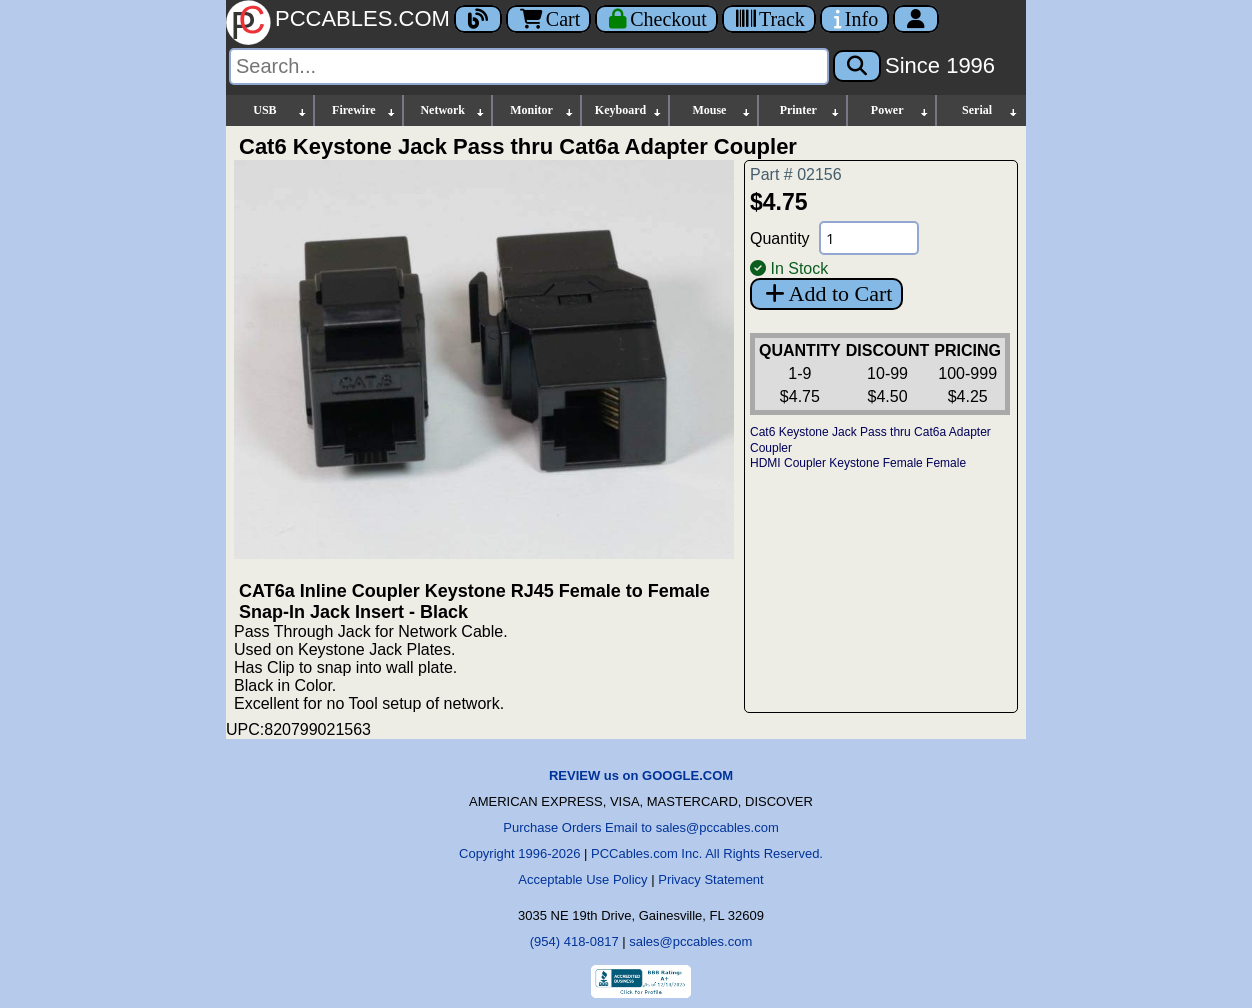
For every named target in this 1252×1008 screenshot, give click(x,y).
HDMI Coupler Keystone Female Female (858, 463)
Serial (990, 110)
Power (900, 110)
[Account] (916, 19)
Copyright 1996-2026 (519, 853)
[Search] (529, 66)
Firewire (364, 110)
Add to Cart (826, 293)
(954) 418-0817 (574, 941)
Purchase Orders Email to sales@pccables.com (640, 827)
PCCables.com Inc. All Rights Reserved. (707, 853)
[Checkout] (656, 19)
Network (452, 110)
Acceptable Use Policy (582, 879)
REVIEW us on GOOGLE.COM (641, 775)
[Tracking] (769, 19)
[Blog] (478, 19)
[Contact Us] (854, 19)
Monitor (542, 110)
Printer (811, 110)
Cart (548, 19)
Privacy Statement (711, 879)
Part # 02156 (796, 174)
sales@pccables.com (690, 941)
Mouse (722, 110)
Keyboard (629, 110)
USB (280, 110)
